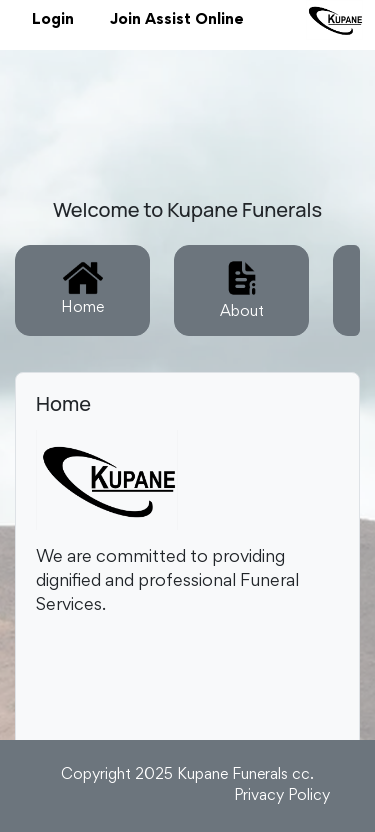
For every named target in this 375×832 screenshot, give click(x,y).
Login (53, 20)
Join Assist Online (177, 20)
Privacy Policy (282, 796)
